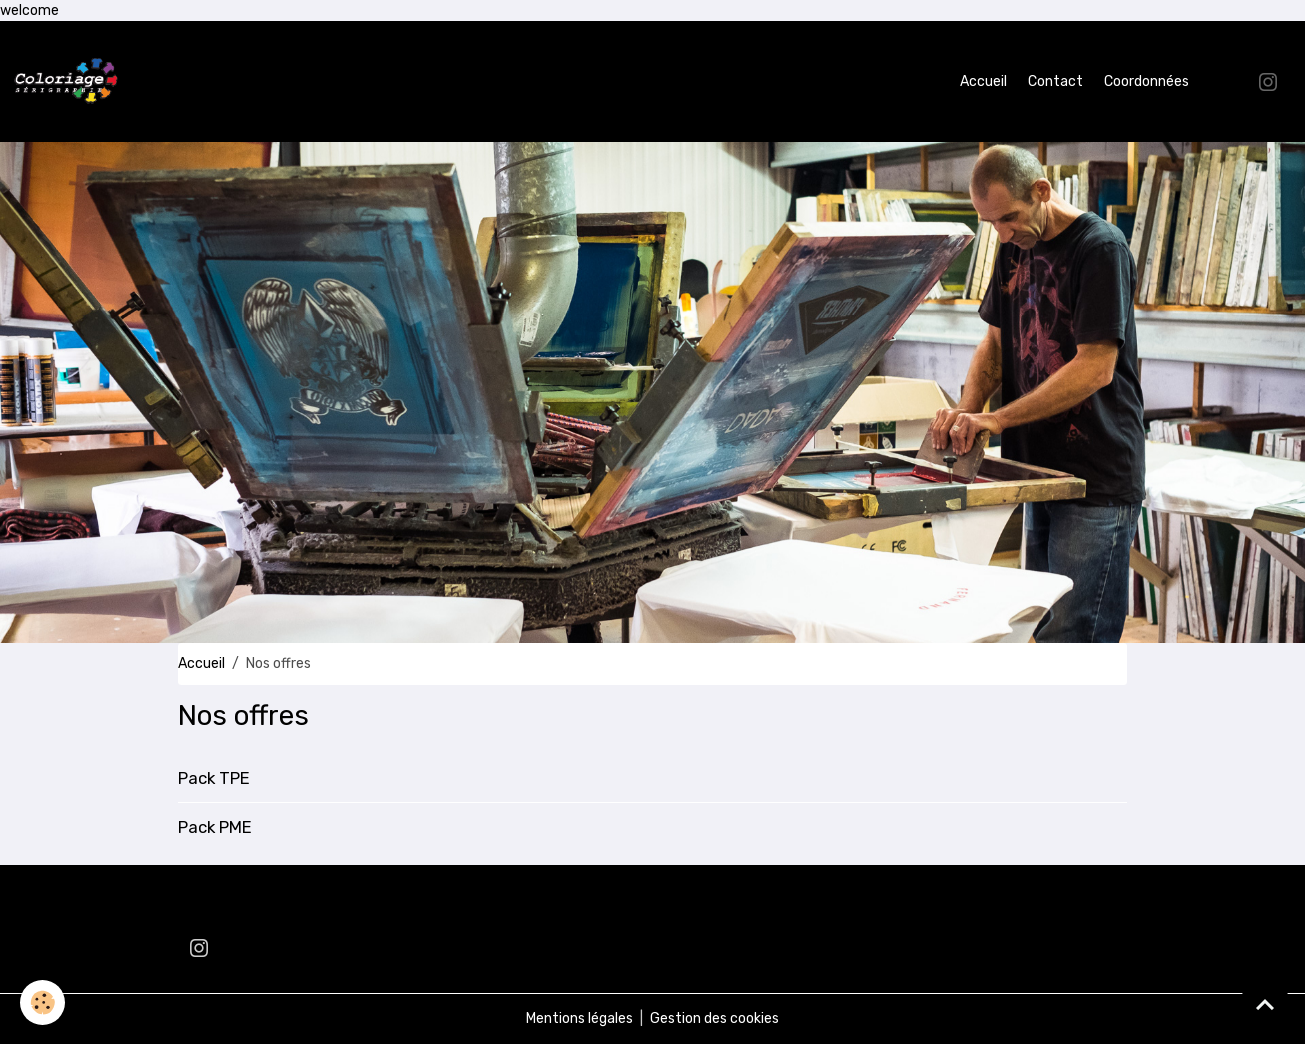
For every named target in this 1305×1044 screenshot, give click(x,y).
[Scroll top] (1265, 1004)
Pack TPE (214, 778)
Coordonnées (1146, 81)
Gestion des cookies (714, 1018)
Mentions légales (579, 1018)
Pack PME (215, 827)
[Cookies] (42, 1002)
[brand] (70, 81)
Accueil (983, 81)
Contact (1055, 81)
